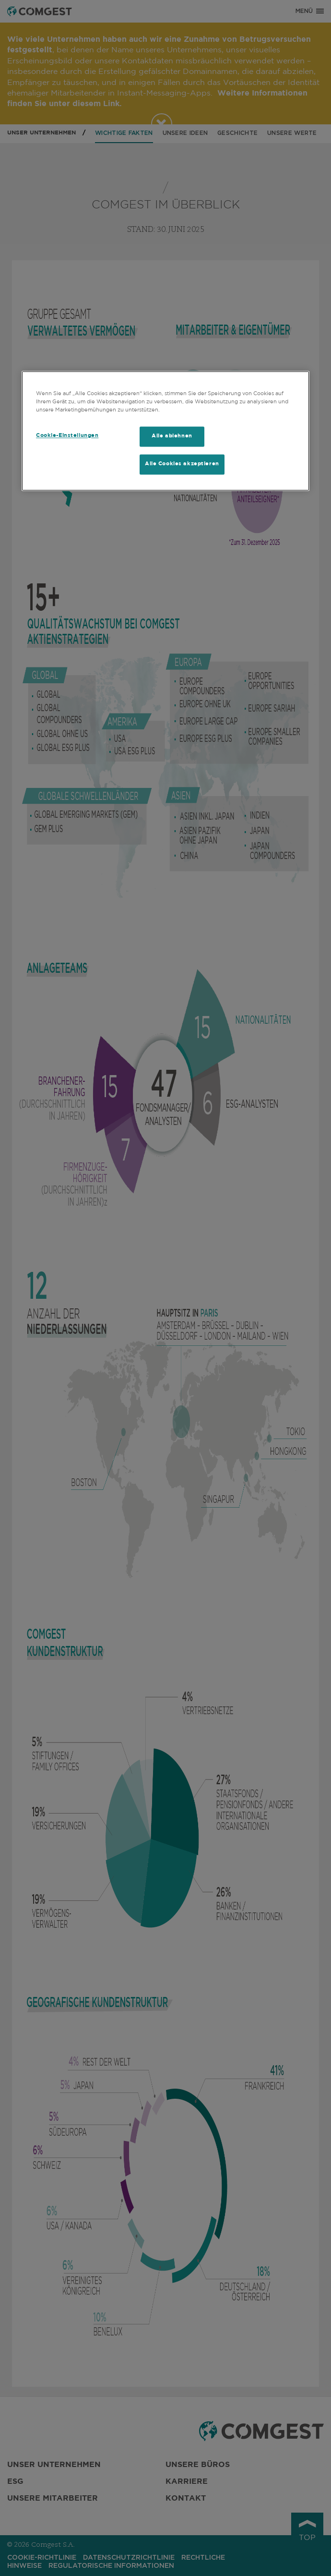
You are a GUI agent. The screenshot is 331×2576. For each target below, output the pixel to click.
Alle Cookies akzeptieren (182, 463)
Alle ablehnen (172, 436)
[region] (165, 431)
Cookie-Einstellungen (67, 435)
